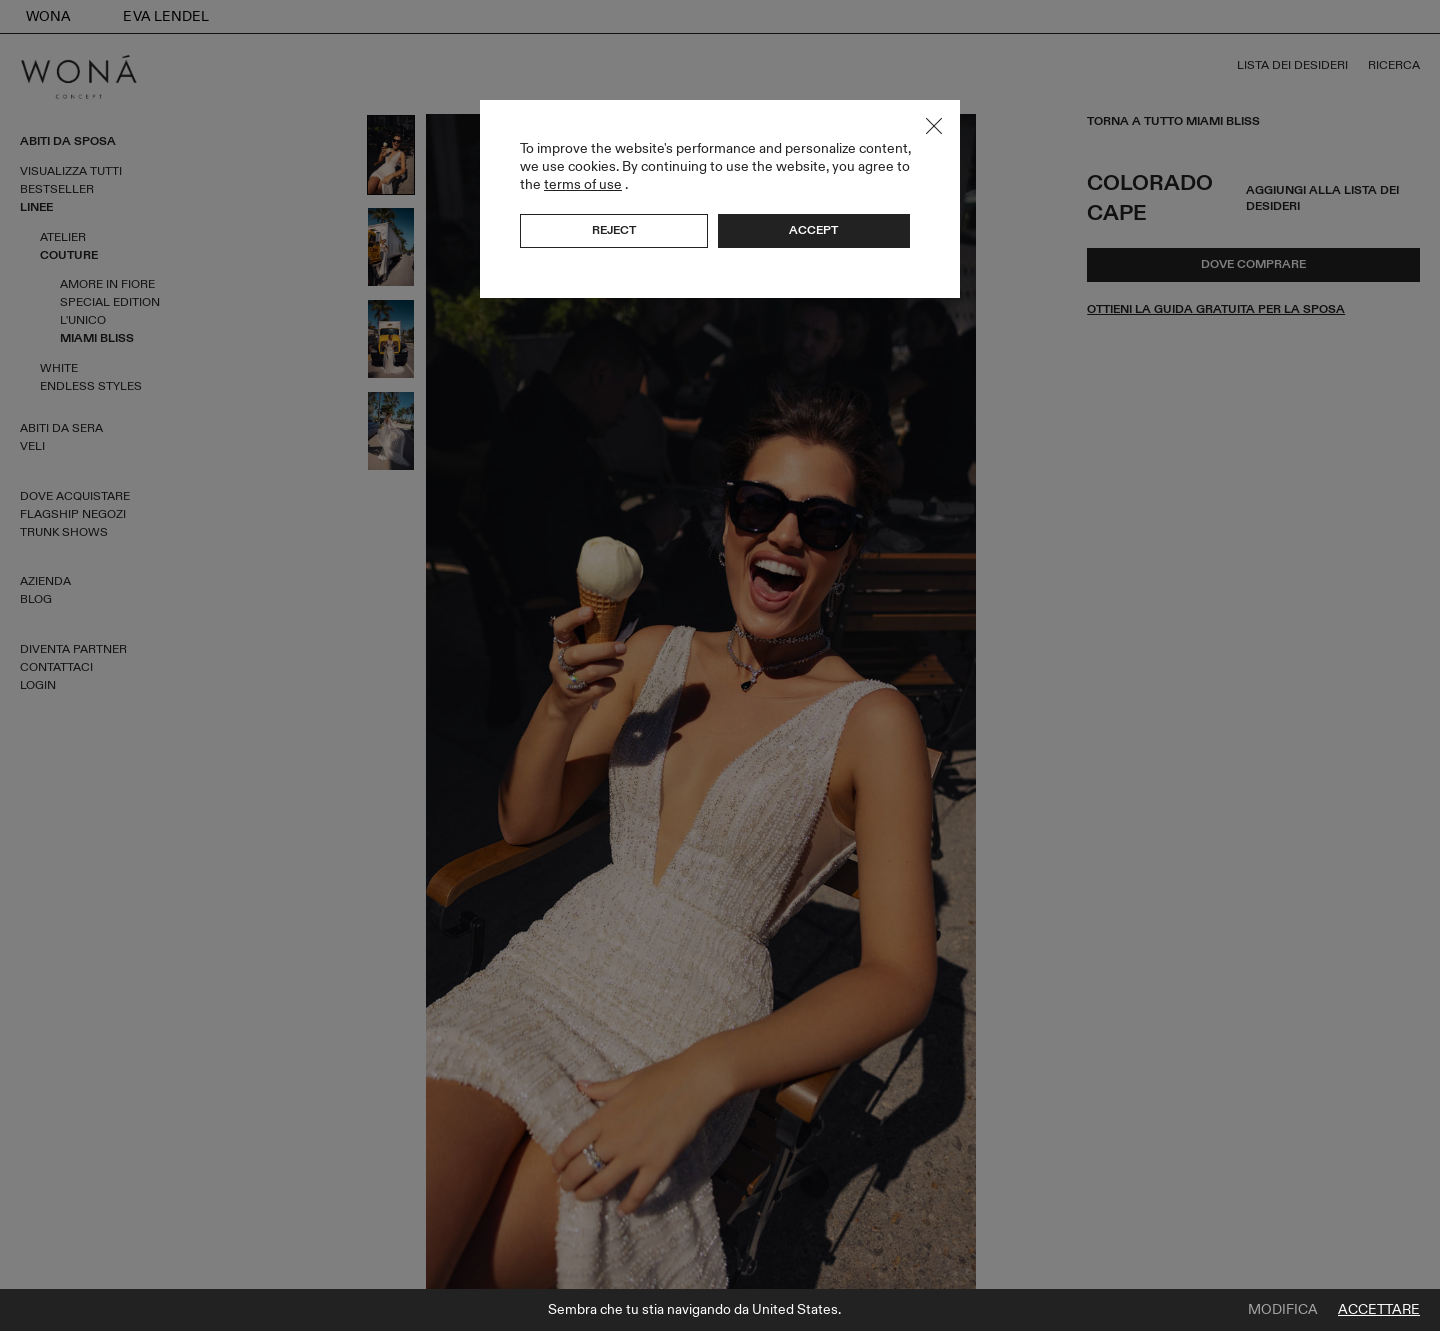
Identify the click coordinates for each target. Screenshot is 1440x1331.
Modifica (1283, 1310)
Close (934, 126)
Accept (813, 230)
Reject (614, 230)
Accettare (1379, 1310)
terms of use (583, 184)
